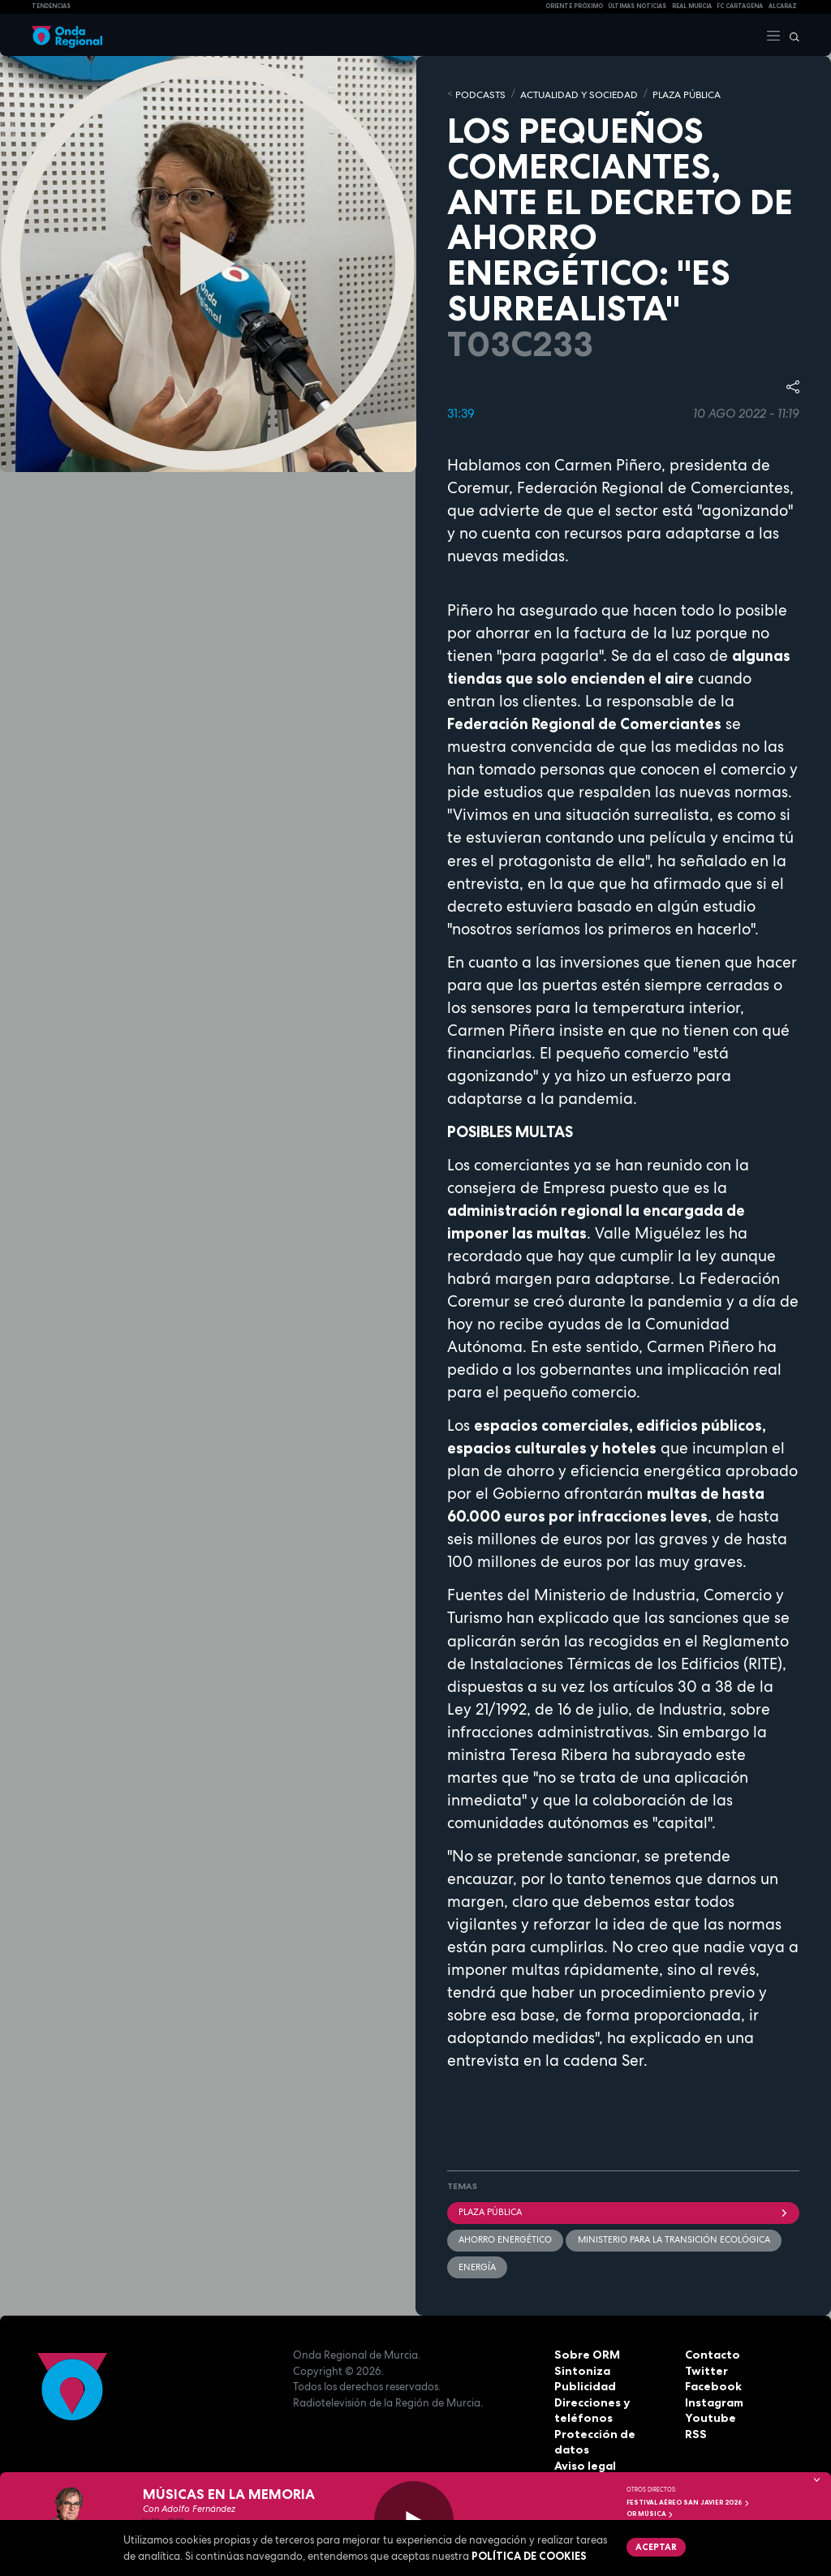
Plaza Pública (623, 2210)
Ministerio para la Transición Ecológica (673, 2237)
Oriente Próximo (574, 6)
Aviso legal (584, 2446)
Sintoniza (580, 2367)
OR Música (650, 2513)
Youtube (707, 2414)
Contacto (710, 2351)
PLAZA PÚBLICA (668, 93)
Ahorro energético (505, 2237)
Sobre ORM (584, 2351)
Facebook (711, 2382)
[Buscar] (790, 35)
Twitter (705, 2367)
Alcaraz (783, 6)
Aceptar (654, 2546)
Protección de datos (609, 2430)
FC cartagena (740, 6)
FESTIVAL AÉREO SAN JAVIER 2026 (688, 2502)
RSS (694, 2430)
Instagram (713, 2399)
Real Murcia (692, 6)
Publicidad (583, 2382)
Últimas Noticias (637, 6)
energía (477, 2264)
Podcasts (477, 93)
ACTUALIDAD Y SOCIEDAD (568, 93)
